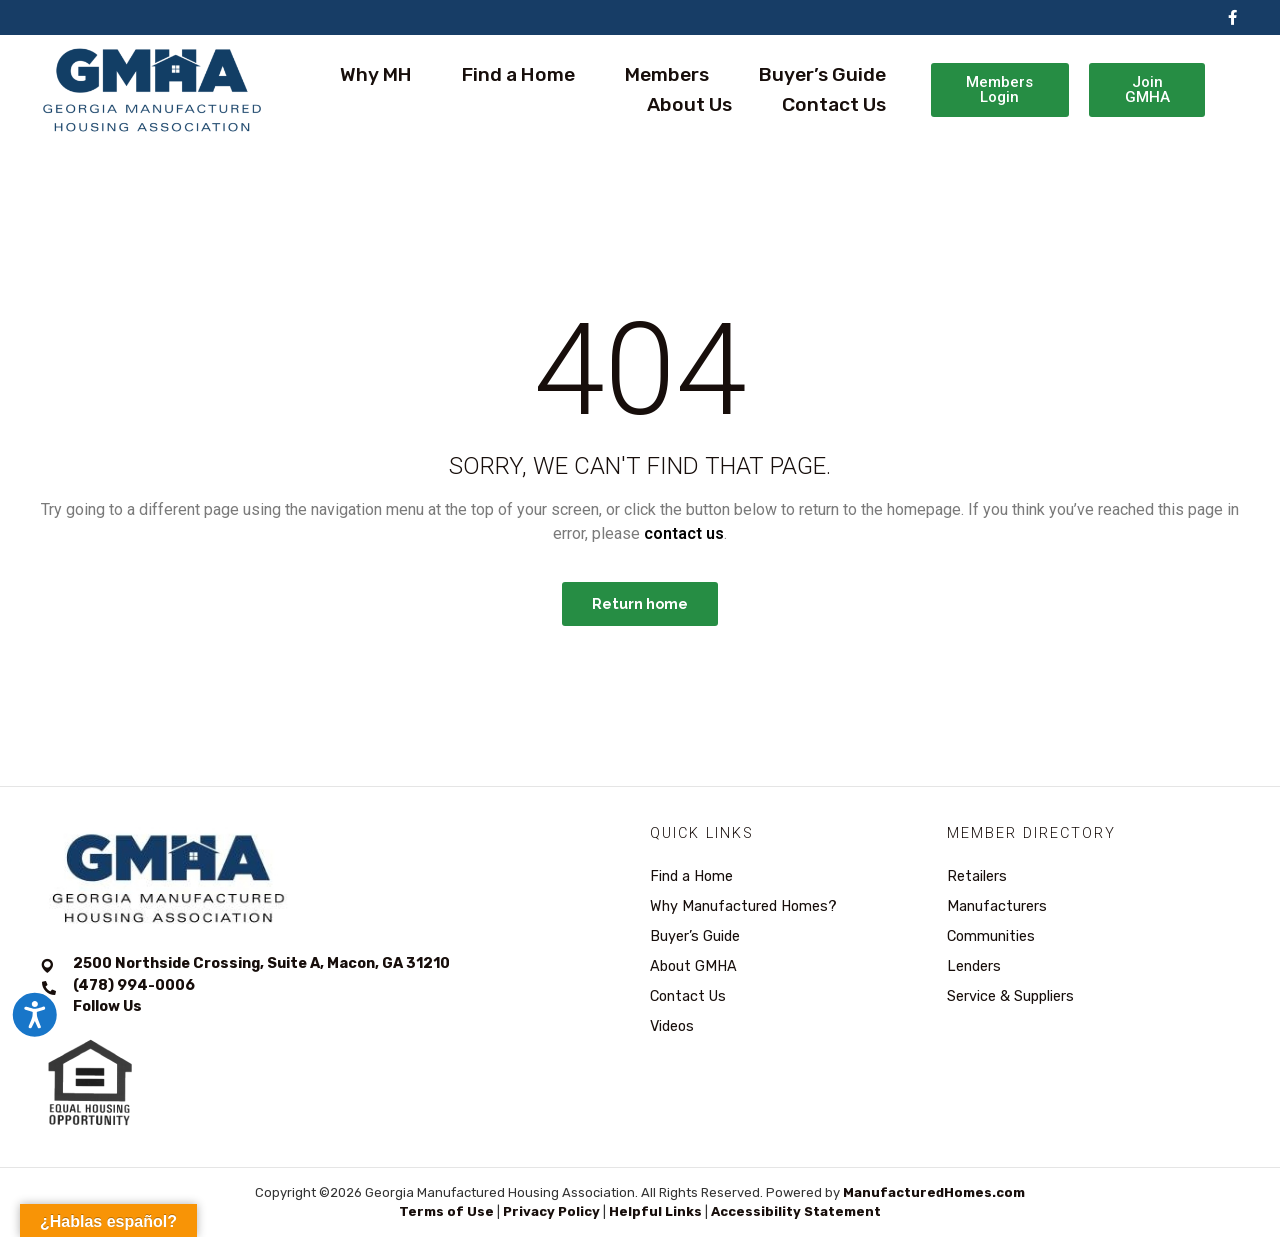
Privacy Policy (551, 1211)
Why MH (376, 74)
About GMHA (693, 966)
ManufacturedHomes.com (934, 1192)
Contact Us (834, 104)
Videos (672, 1026)
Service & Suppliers (1010, 996)
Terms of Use (446, 1211)
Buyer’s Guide (822, 74)
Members (667, 74)
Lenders (974, 966)
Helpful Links (655, 1211)
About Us (689, 104)
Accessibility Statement (796, 1211)
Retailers (977, 876)
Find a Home (518, 74)
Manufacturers (997, 906)
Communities (991, 936)
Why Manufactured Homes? (743, 906)
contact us (684, 533)
